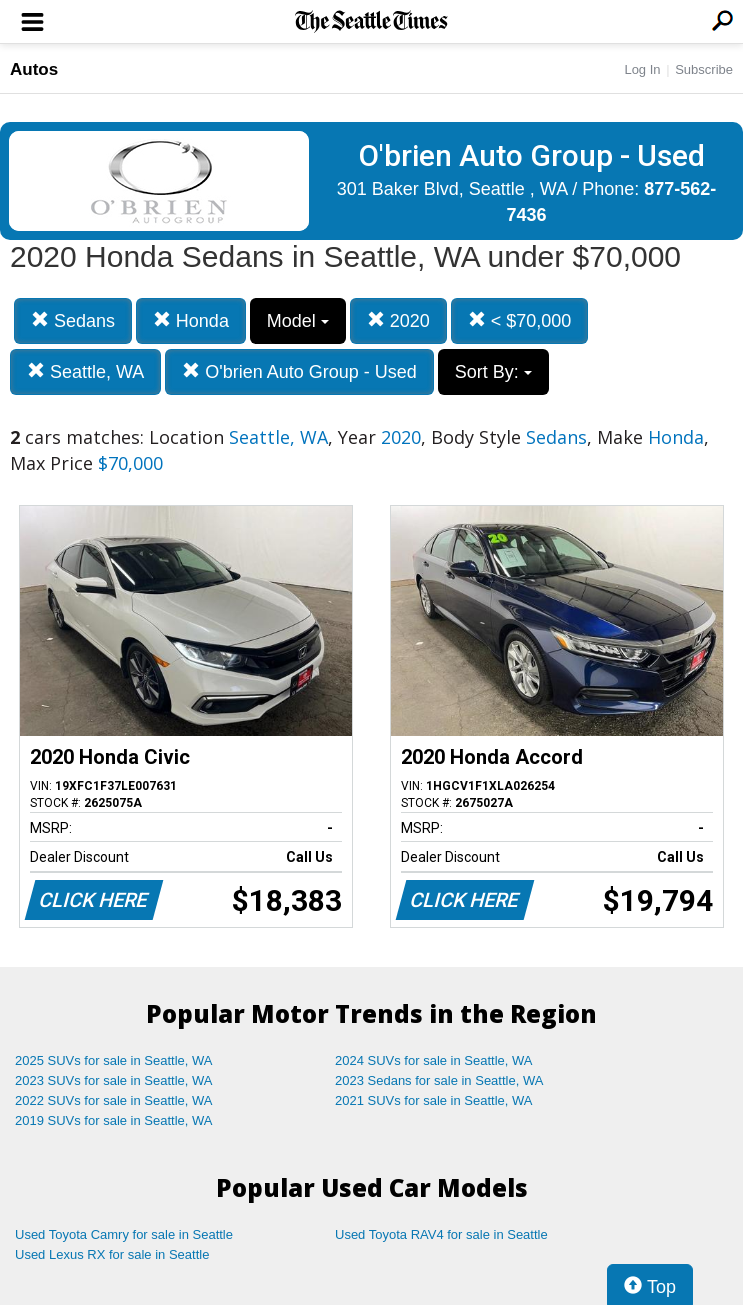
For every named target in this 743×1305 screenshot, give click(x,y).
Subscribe (704, 69)
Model (298, 321)
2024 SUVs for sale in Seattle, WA (434, 1060)
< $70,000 (520, 320)
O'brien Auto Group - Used (299, 371)
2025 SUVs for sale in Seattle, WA (114, 1060)
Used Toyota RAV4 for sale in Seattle (441, 1234)
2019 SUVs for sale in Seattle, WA (114, 1120)
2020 (398, 320)
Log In (642, 69)
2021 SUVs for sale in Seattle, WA (434, 1100)
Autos (34, 69)
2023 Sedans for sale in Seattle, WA (439, 1080)
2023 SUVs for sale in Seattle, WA (114, 1080)
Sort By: (493, 372)
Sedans (73, 320)
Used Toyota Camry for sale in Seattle (124, 1234)
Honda (191, 320)
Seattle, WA (85, 371)
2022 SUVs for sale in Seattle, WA (114, 1100)
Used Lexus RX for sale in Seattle (112, 1254)
